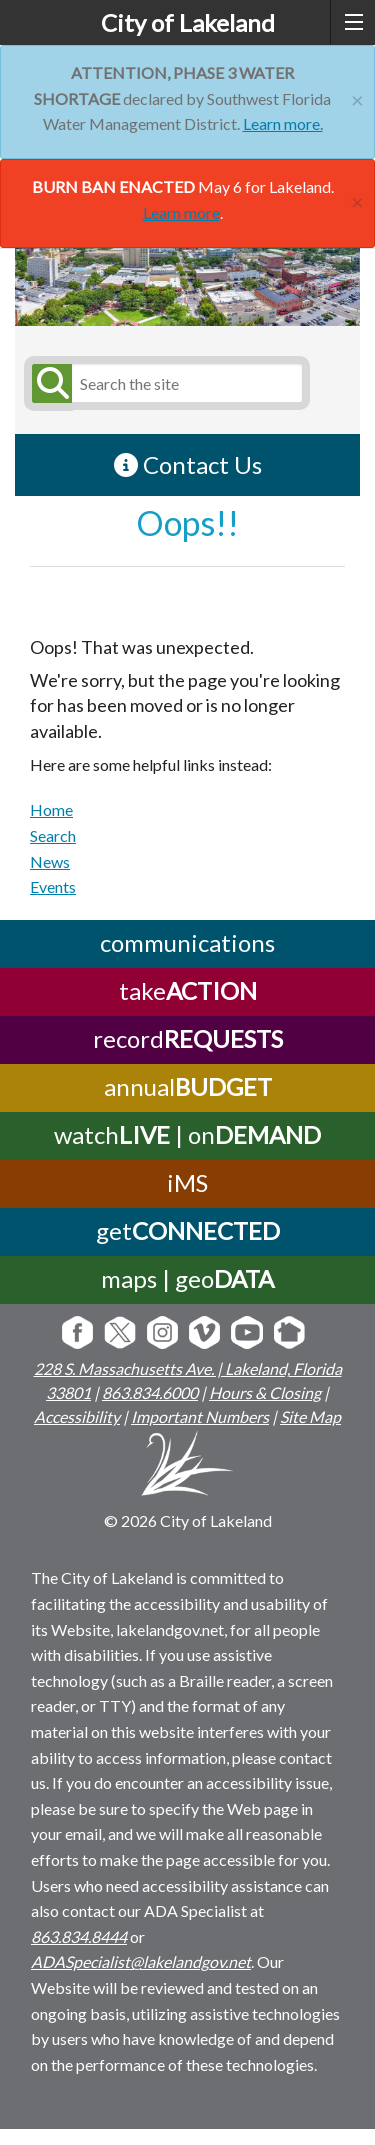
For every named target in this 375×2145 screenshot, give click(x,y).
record (188, 1037)
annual (188, 1085)
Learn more (181, 212)
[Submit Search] (49, 383)
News (50, 861)
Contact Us (188, 464)
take (188, 989)
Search (53, 835)
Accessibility (77, 1416)
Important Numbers (200, 1416)
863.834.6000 (150, 1392)
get (188, 1229)
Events (53, 886)
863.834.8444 (79, 1936)
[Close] (357, 97)
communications (187, 941)
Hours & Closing (265, 1392)
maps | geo (187, 1277)
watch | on (187, 1133)
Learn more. (283, 123)
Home (51, 809)
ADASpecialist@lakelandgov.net (141, 1961)
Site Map (310, 1416)
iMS (187, 1181)
